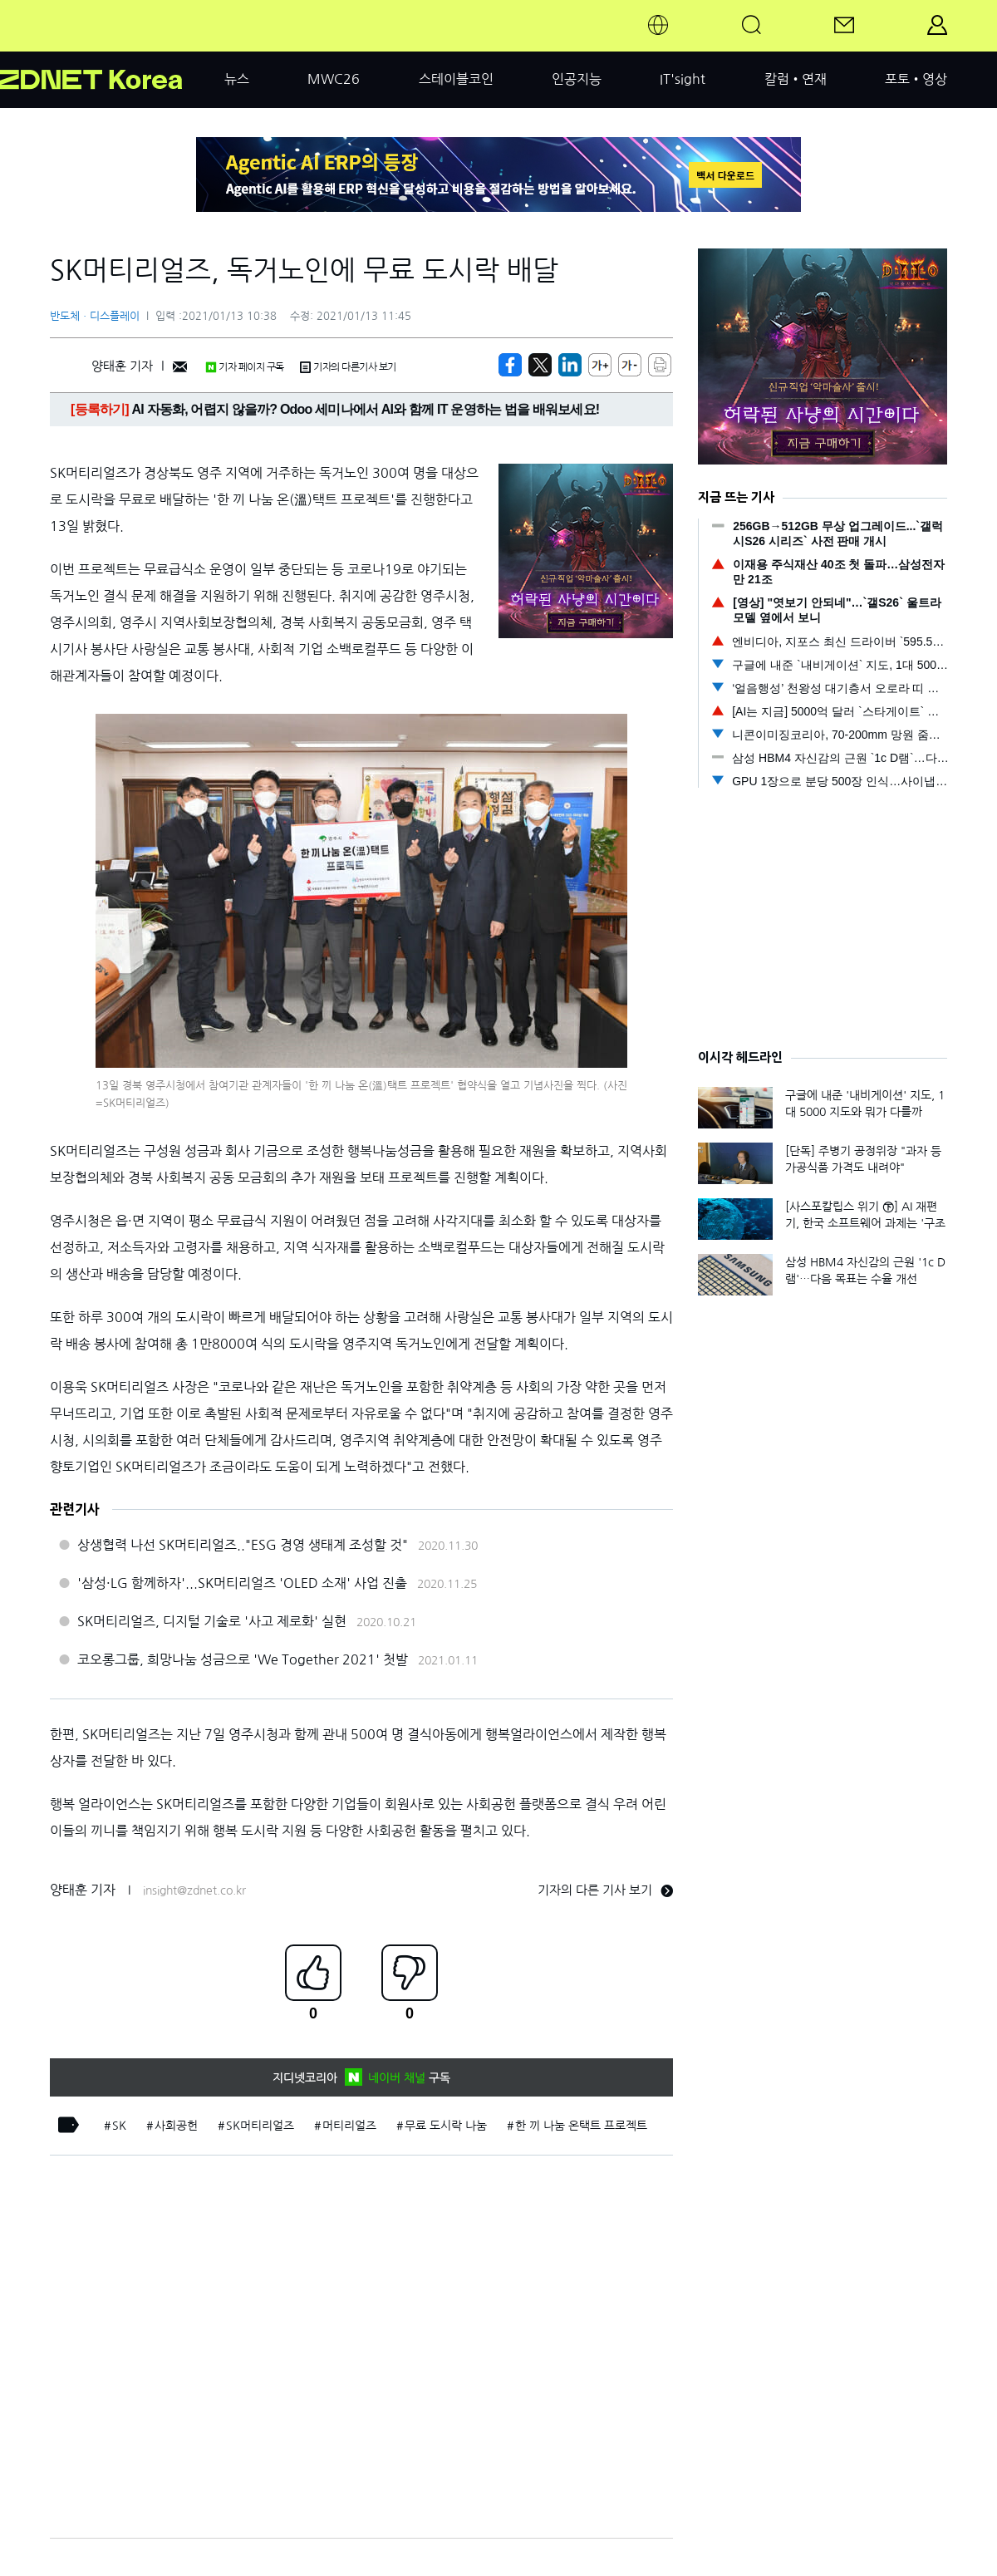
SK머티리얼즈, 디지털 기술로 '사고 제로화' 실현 (211, 1621)
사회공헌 (176, 2125)
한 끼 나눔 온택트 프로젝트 (581, 2125)
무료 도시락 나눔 (446, 2125)
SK (119, 2125)
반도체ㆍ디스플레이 (95, 316)
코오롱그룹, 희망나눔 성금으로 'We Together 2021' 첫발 (242, 1659)
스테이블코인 (456, 79)
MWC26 (333, 79)
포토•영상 (916, 79)
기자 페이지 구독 (244, 367)
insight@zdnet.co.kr (194, 1890)
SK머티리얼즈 (260, 2125)
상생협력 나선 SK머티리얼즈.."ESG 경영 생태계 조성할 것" (242, 1544)
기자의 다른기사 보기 (348, 367)
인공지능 (577, 79)
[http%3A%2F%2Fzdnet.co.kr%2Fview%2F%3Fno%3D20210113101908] (570, 364)
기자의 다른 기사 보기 (605, 1890)
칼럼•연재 (795, 79)
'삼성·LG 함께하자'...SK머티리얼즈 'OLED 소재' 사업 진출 (242, 1583)
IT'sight (682, 79)
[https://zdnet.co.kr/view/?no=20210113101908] (510, 364)
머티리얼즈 (349, 2125)
